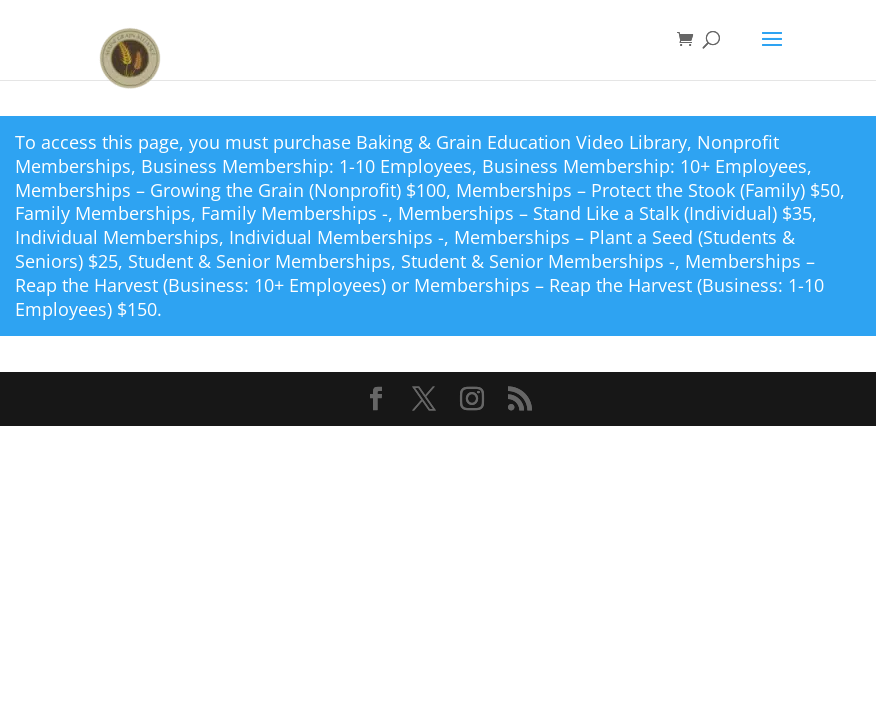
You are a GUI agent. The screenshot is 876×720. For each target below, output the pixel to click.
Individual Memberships (117, 237)
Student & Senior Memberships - (538, 261)
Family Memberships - (294, 213)
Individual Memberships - (336, 237)
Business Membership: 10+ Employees (644, 166)
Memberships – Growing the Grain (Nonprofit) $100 (230, 190)
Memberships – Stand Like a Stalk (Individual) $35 (605, 213)
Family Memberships (103, 213)
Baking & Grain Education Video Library (521, 142)
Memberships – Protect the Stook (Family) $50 (648, 190)
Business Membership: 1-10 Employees (306, 166)
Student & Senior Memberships (259, 261)
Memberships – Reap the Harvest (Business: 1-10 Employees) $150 (419, 297)
